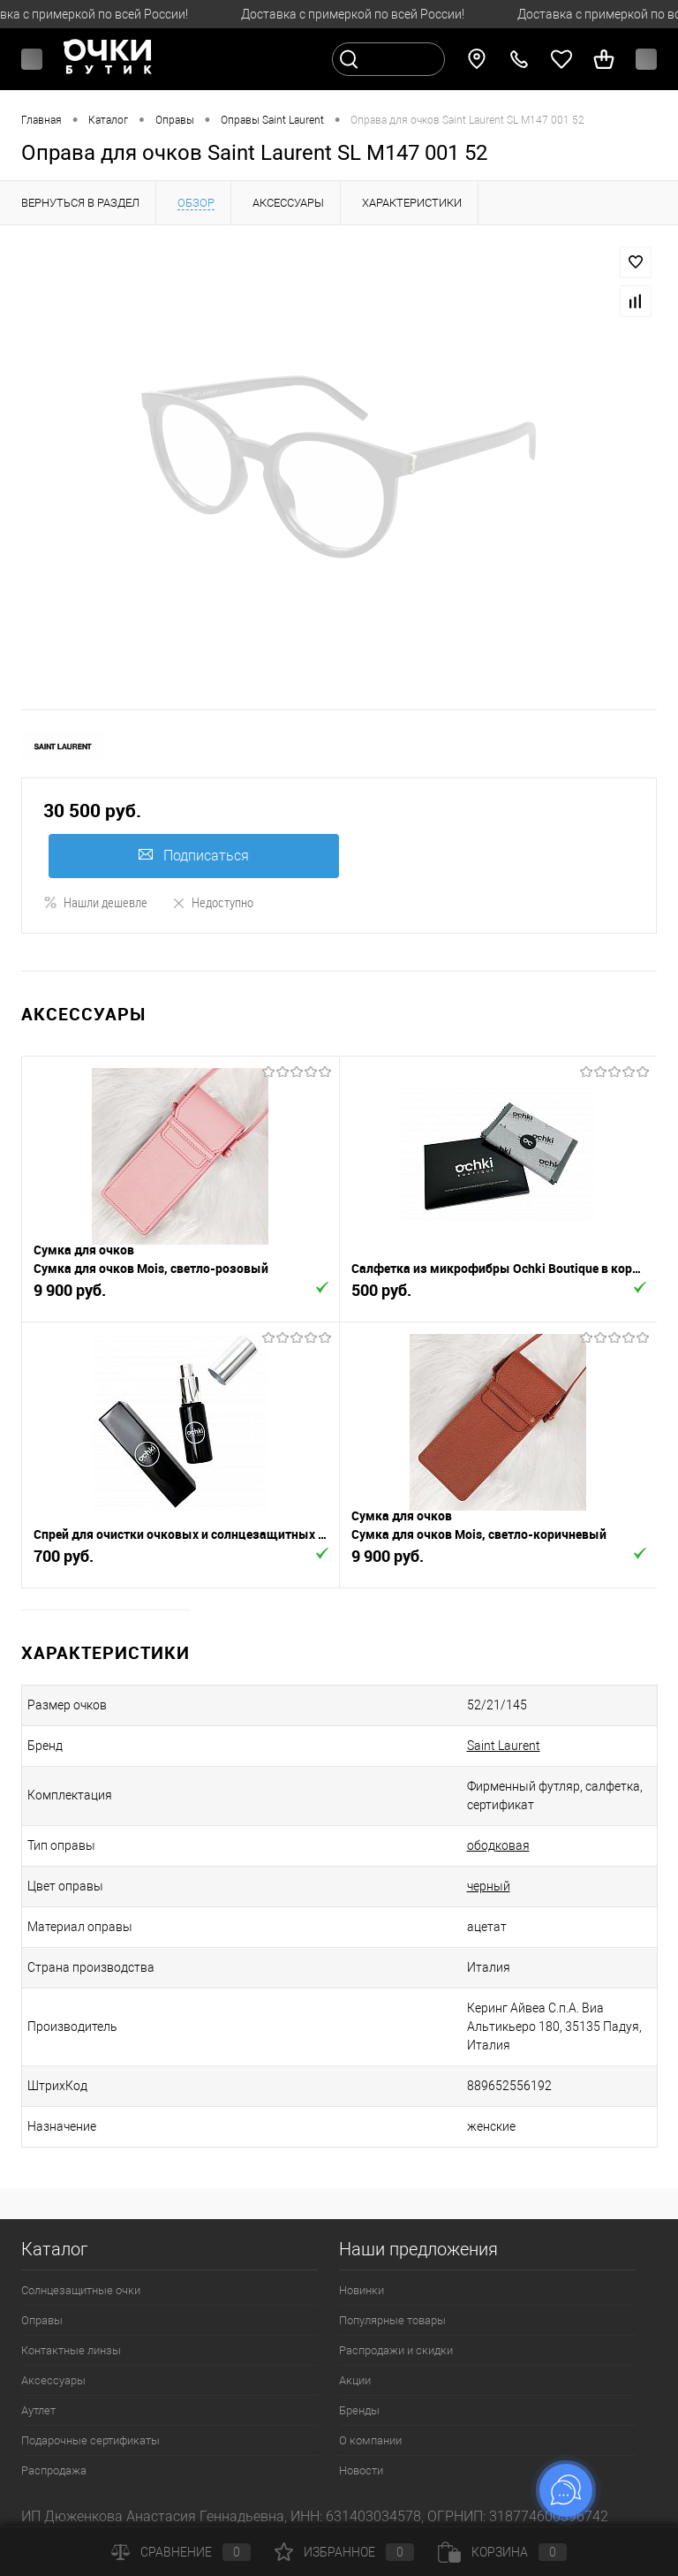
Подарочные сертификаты (90, 2440)
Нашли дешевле (95, 902)
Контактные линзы (71, 2350)
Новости (361, 2470)
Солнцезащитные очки (80, 2290)
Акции (355, 2380)
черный (488, 1886)
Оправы (42, 2320)
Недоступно (212, 902)
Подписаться (194, 855)
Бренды (359, 2410)
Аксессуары (53, 2380)
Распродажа (54, 2470)
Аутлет (38, 2410)
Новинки (361, 2290)
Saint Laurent (503, 1746)
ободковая (498, 1845)
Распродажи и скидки (396, 2350)
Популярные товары (392, 2320)
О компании (370, 2440)
